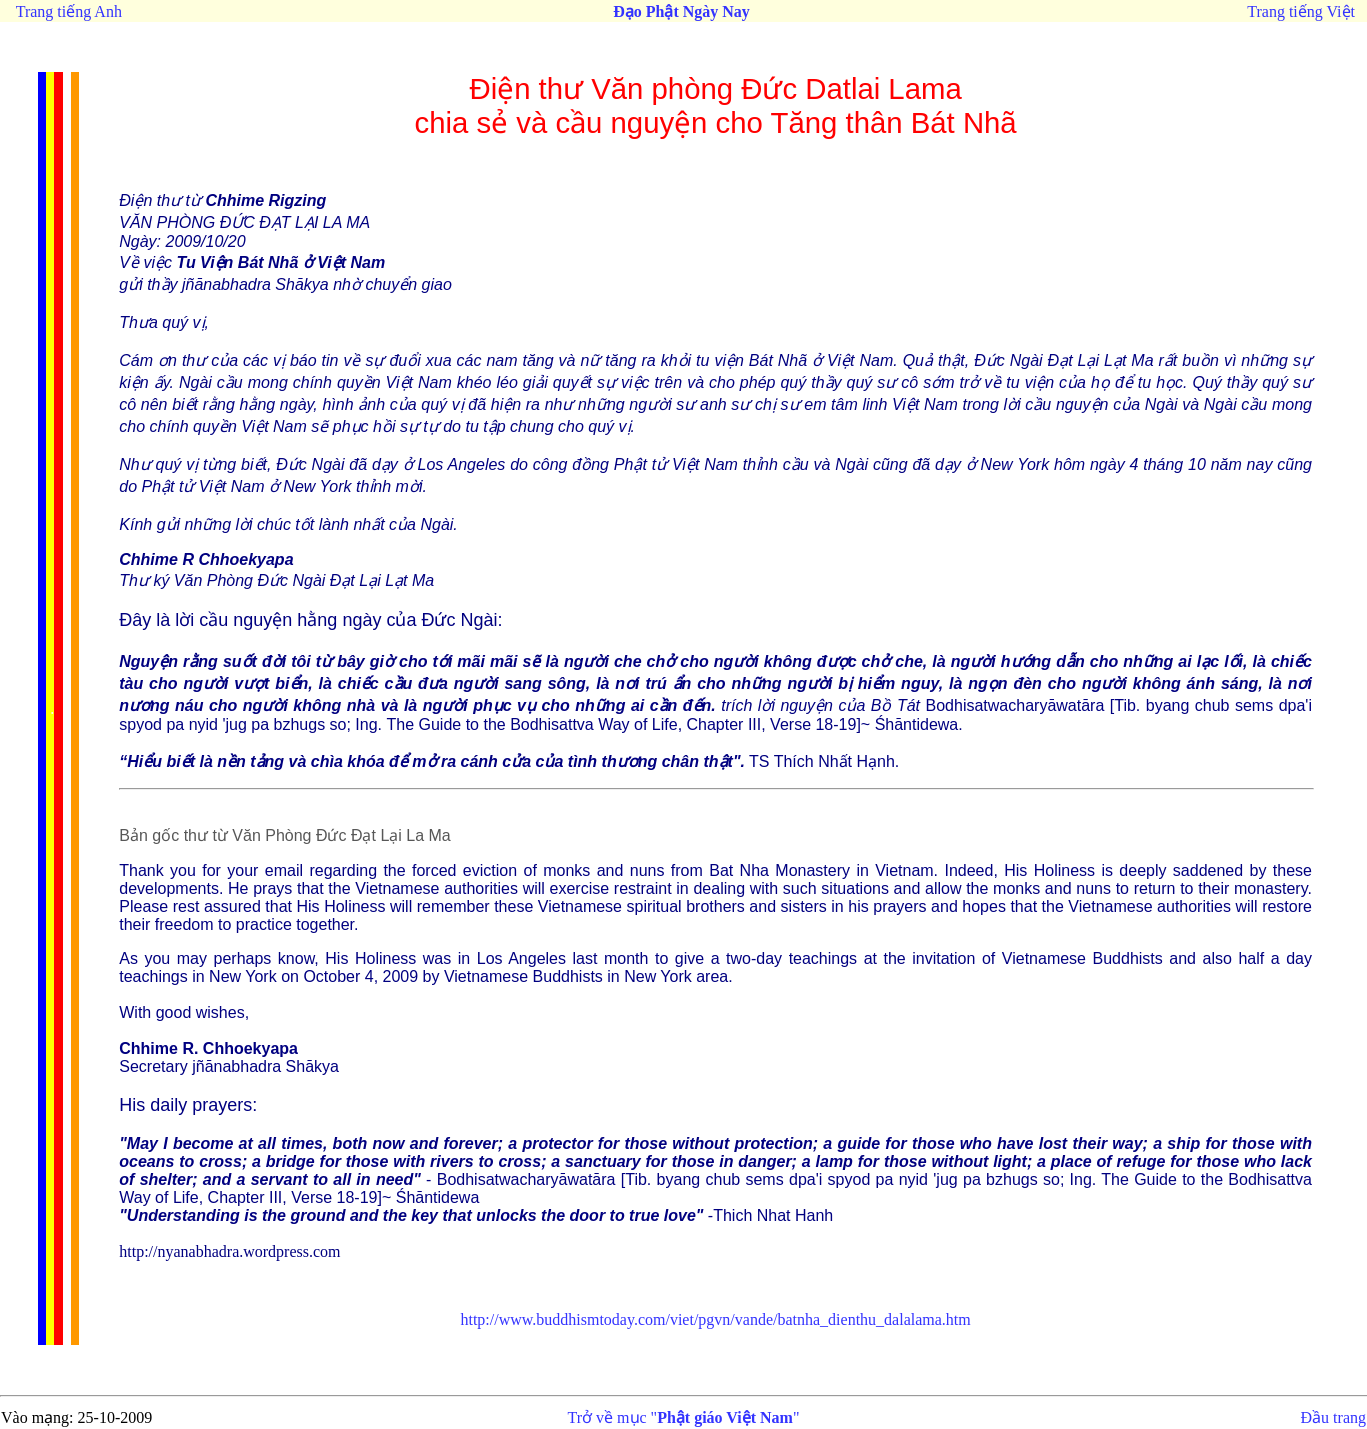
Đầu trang (1333, 1417)
